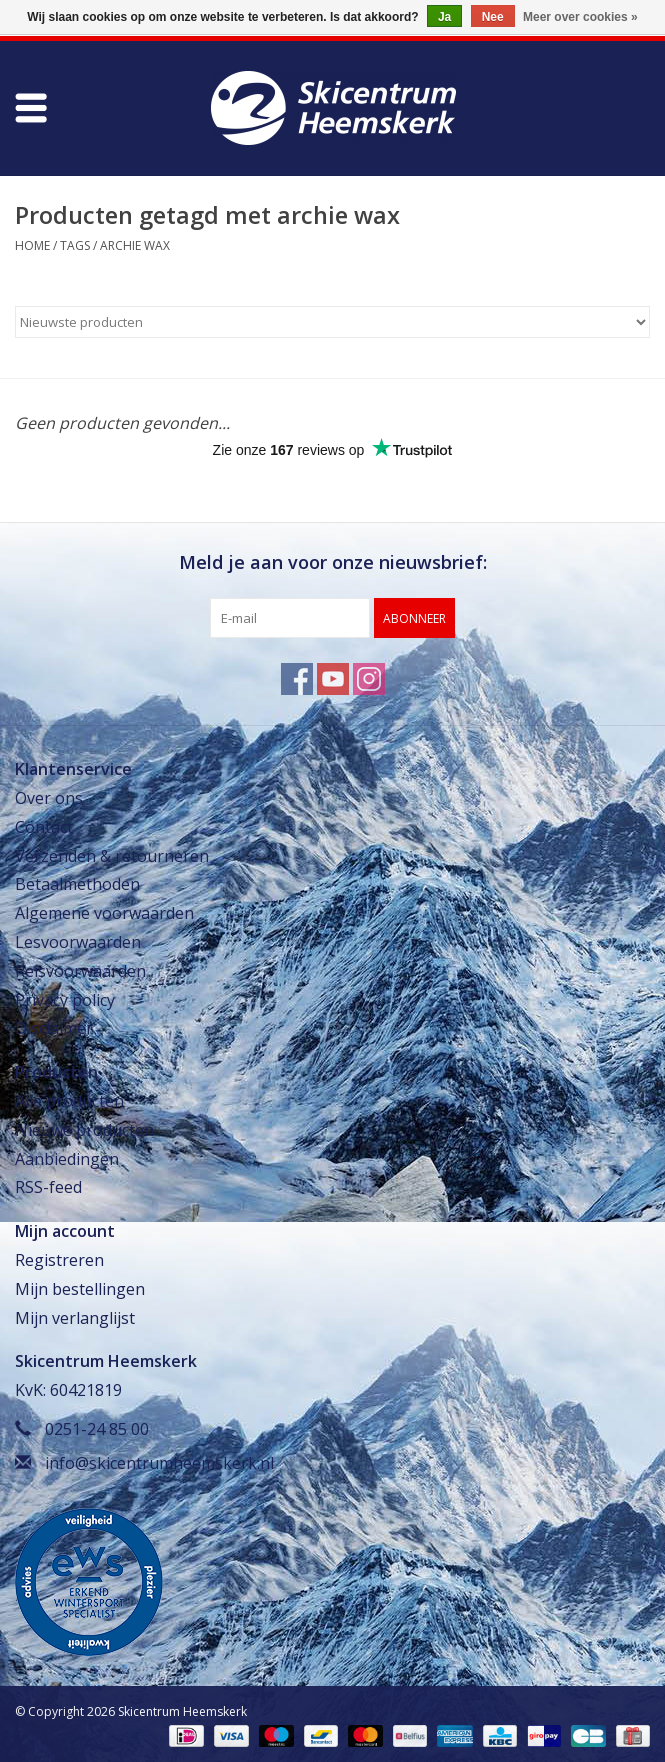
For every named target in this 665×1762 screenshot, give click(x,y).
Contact (44, 827)
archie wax (135, 245)
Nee (493, 17)
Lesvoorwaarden (78, 942)
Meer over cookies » (580, 17)
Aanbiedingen (67, 1159)
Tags (75, 245)
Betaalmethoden (77, 884)
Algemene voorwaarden (104, 913)
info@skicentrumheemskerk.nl (159, 1463)
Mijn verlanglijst (75, 1318)
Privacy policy (65, 1000)
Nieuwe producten (84, 1130)
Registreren (59, 1260)
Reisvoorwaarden (80, 971)
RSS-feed (48, 1187)
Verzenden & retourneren (112, 856)
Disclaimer (54, 1028)
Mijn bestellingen (80, 1289)
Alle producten (69, 1101)
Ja (444, 17)
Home (32, 245)
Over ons (49, 798)
